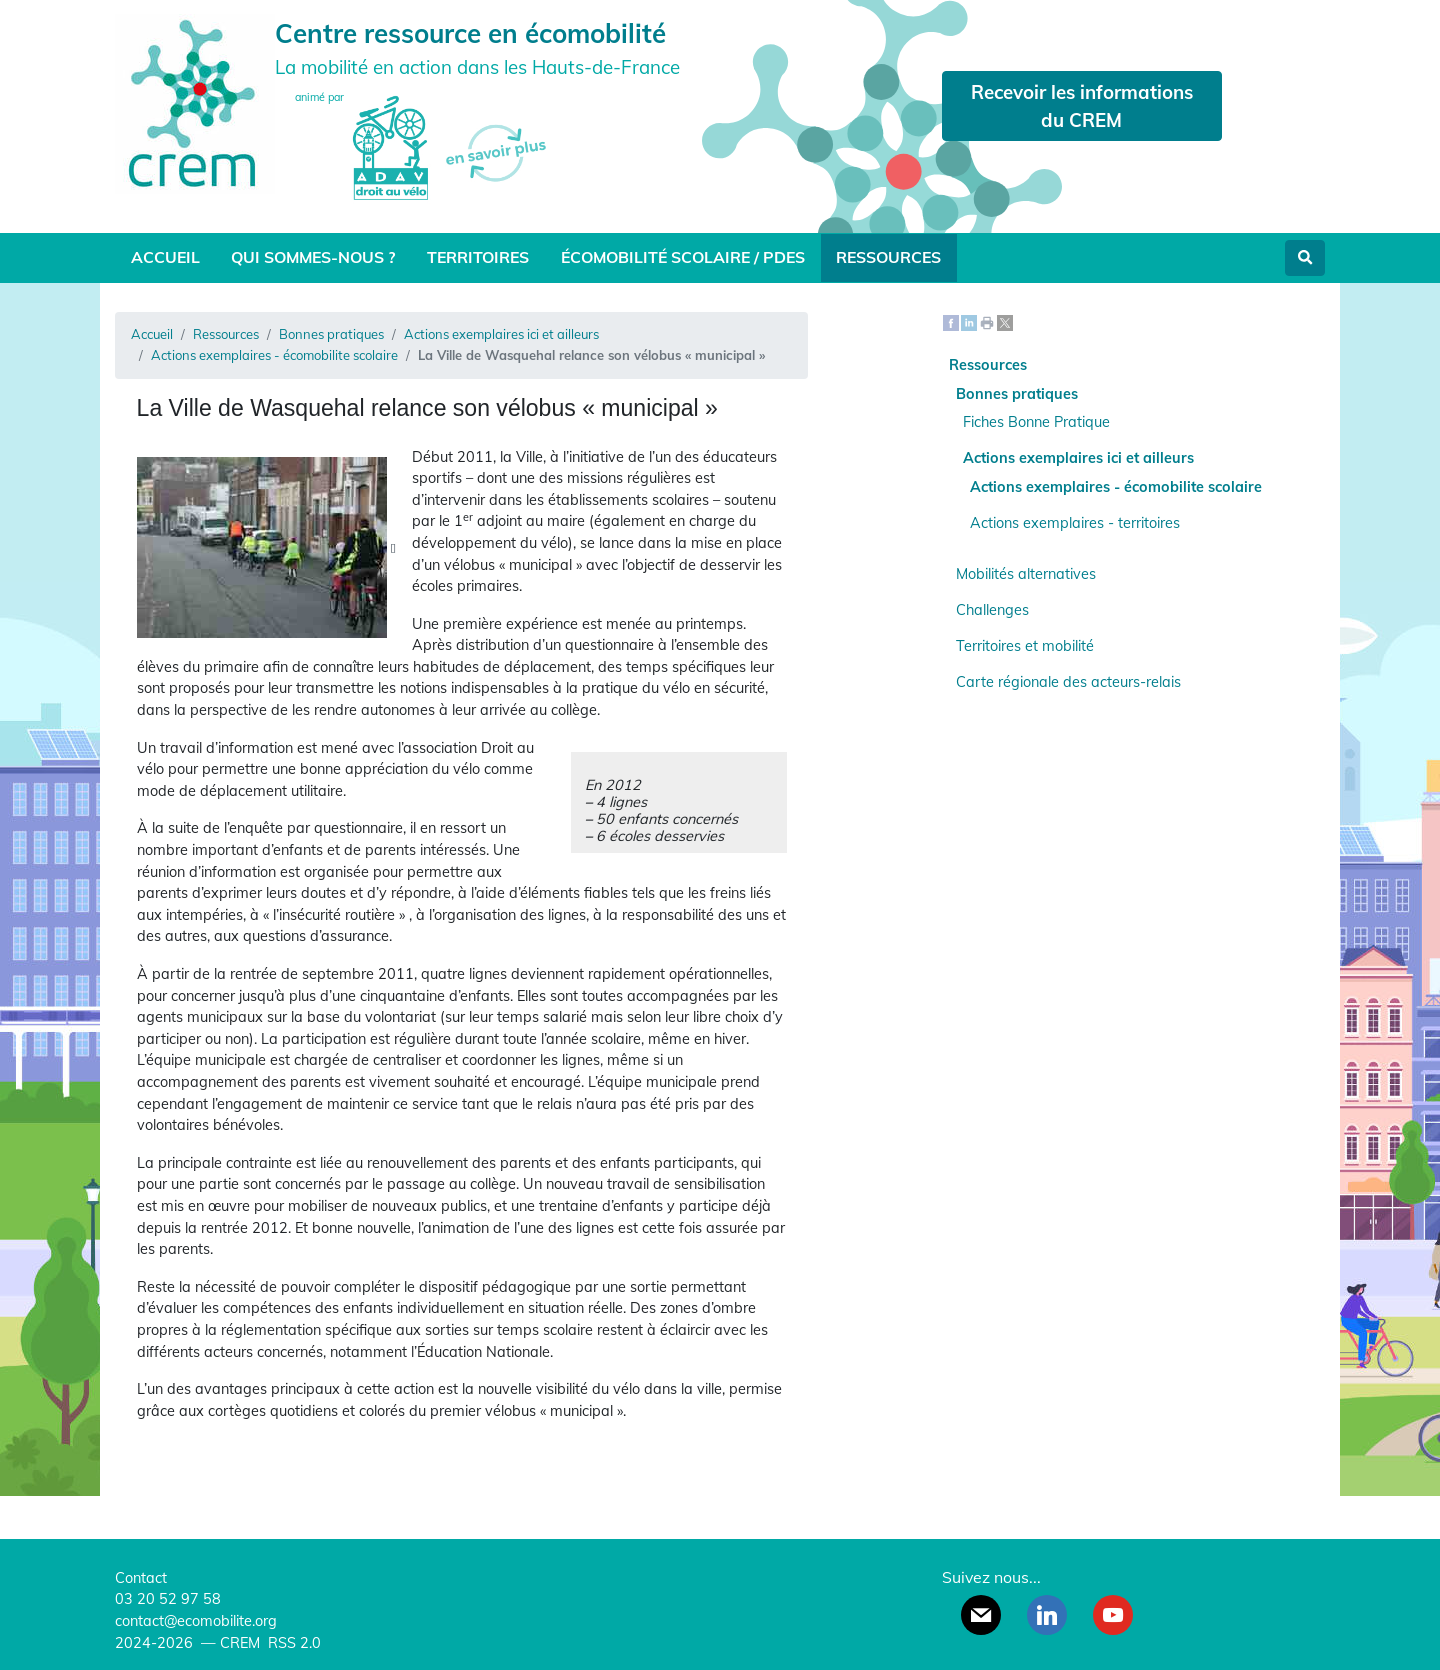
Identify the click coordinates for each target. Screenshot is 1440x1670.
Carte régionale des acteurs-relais (1068, 682)
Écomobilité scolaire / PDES (683, 257)
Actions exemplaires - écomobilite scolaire (274, 355)
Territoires (478, 257)
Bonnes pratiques (331, 334)
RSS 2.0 (292, 1643)
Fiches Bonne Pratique (1036, 422)
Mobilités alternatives (1026, 574)
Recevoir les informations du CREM (1082, 106)
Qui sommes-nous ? (313, 257)
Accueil (165, 257)
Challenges (992, 610)
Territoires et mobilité (1025, 646)
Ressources (888, 257)
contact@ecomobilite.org (196, 1621)
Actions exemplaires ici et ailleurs (501, 334)
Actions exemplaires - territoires (1075, 523)
